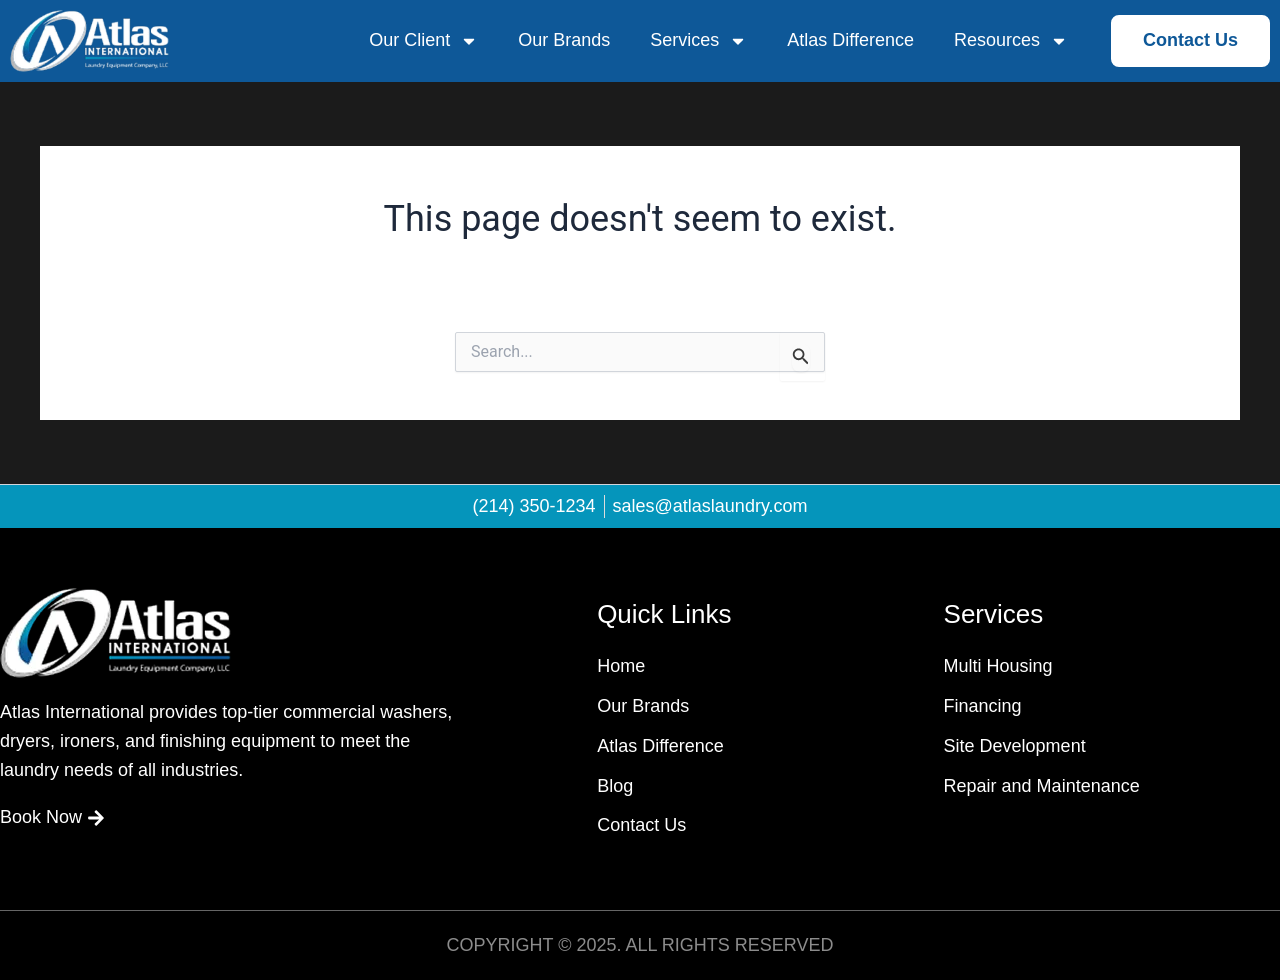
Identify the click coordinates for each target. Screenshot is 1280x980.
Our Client (423, 40)
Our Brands (564, 40)
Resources (1011, 40)
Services (698, 40)
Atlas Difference (850, 40)
